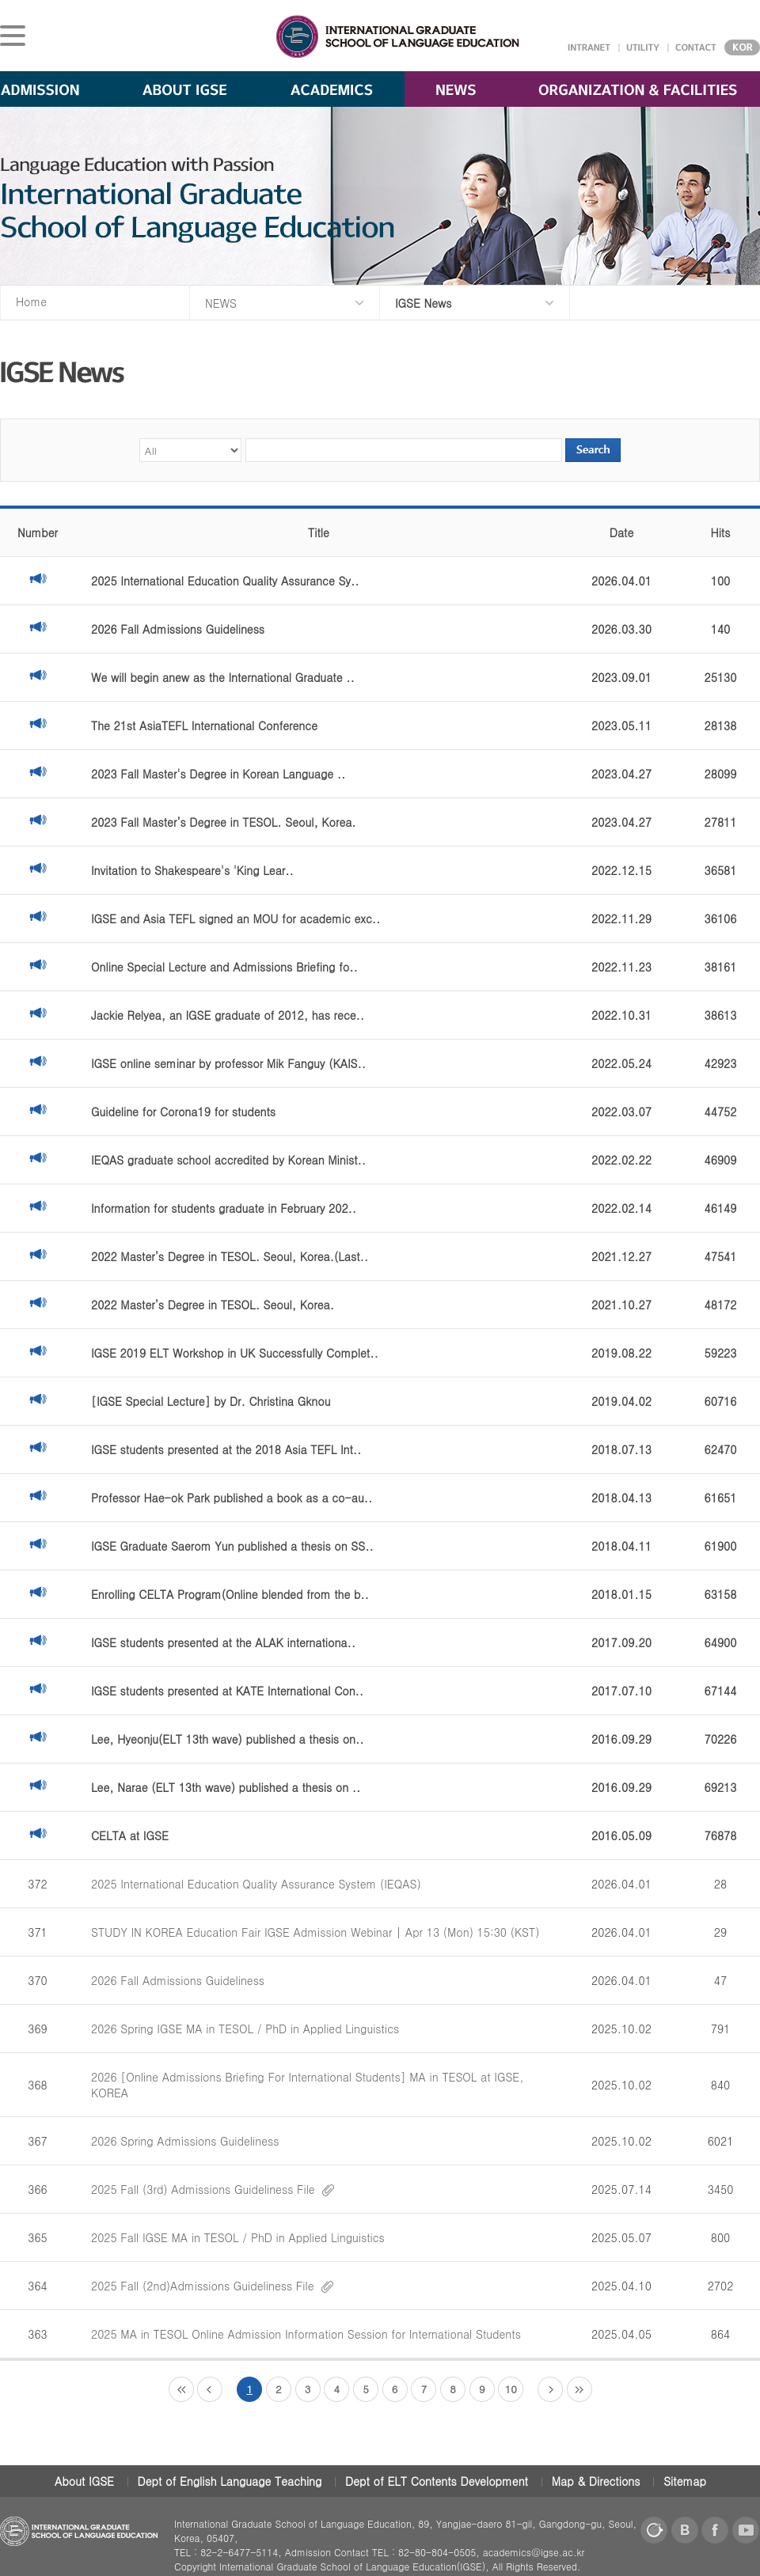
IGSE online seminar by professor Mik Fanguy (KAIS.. (228, 1063)
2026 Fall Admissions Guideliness (177, 629)
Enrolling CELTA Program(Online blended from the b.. (230, 1594)
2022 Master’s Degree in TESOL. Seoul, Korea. (212, 1305)
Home (31, 301)
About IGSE (84, 2481)
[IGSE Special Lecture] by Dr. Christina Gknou (210, 1401)
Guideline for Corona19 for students (183, 1111)
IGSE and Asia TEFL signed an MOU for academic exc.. (235, 918)
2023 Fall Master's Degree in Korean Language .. (218, 774)
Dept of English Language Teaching (230, 2481)
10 (511, 2388)
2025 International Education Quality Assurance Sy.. (225, 581)
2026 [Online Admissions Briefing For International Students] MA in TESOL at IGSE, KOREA (307, 2085)
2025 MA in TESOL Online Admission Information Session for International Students (306, 2334)
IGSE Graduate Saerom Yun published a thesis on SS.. (232, 1546)
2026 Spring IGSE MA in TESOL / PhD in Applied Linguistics (245, 2028)
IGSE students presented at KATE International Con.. (227, 1691)
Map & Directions (596, 2481)
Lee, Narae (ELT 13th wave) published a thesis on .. (225, 1787)
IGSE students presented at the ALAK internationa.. (223, 1642)
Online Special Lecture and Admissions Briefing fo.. (224, 967)
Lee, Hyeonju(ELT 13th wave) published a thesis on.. (227, 1739)
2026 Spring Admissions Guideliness (185, 2141)
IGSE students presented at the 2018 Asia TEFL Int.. (226, 1449)
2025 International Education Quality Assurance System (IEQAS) (256, 1884)
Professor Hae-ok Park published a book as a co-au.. (231, 1498)
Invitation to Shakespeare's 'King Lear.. (192, 870)
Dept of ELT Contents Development (436, 2481)
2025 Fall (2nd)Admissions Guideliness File (212, 2286)
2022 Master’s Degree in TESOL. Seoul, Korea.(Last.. (229, 1256)
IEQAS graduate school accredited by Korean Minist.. (228, 1160)
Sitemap (684, 2481)
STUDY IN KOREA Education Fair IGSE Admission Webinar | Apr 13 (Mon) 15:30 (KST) (315, 1932)
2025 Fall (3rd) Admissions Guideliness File (212, 2189)
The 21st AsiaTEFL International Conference (204, 725)
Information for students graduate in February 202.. (223, 1208)
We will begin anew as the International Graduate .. (223, 677)
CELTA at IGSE (130, 1835)
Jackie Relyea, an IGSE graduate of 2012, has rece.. (227, 1015)
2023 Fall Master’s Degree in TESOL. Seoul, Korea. (223, 822)
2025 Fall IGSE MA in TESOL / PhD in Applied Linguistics (238, 2237)
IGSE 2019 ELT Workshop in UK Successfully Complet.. (234, 1353)
